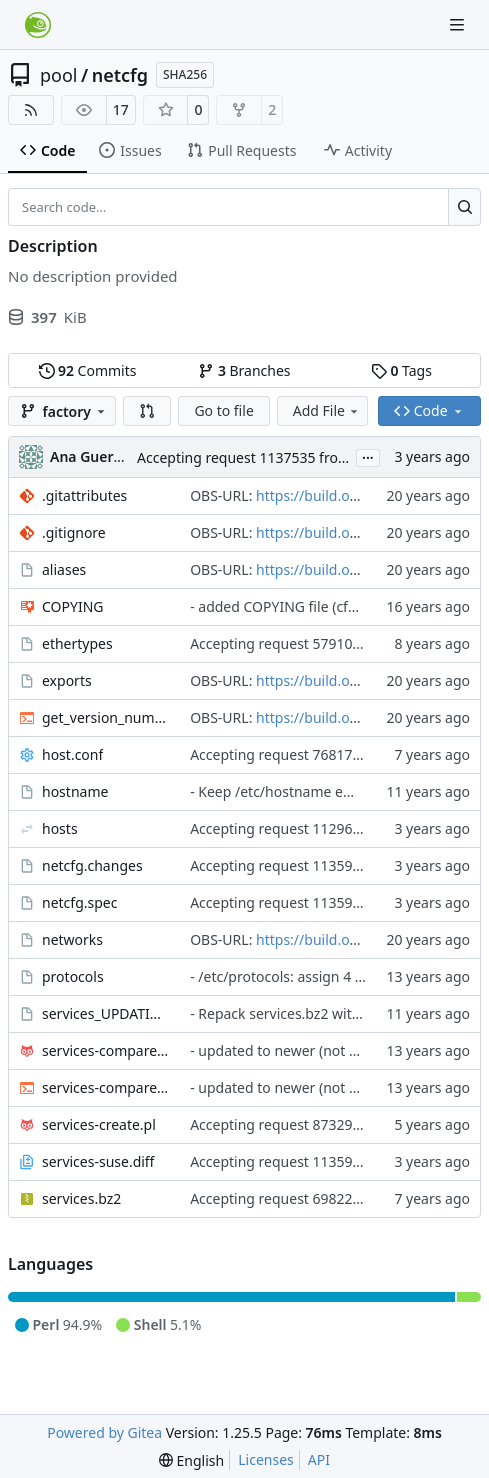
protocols (73, 976)
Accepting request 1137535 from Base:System (287, 457)
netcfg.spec (79, 902)
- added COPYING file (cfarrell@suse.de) (319, 606)
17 (121, 109)
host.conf (72, 754)
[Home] (38, 25)
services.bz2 (81, 1198)
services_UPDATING (106, 1013)
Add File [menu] (327, 410)
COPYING (72, 606)
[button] (147, 411)
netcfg (120, 75)
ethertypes (77, 643)
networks (72, 939)
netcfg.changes (92, 865)
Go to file (223, 410)
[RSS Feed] (31, 110)
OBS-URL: (223, 495)
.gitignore (74, 532)
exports (67, 680)
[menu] (191, 1460)
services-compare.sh (106, 1087)
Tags (401, 370)
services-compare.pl (106, 1050)
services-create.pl (99, 1124)
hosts (60, 828)
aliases (64, 569)
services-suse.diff (98, 1161)
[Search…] (464, 207)
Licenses (266, 1459)
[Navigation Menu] (459, 24)
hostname (75, 791)
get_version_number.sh (106, 717)
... (368, 456)
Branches (244, 370)
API (319, 1459)
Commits (88, 370)
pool (59, 75)
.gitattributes (84, 495)
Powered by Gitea (104, 1432)
